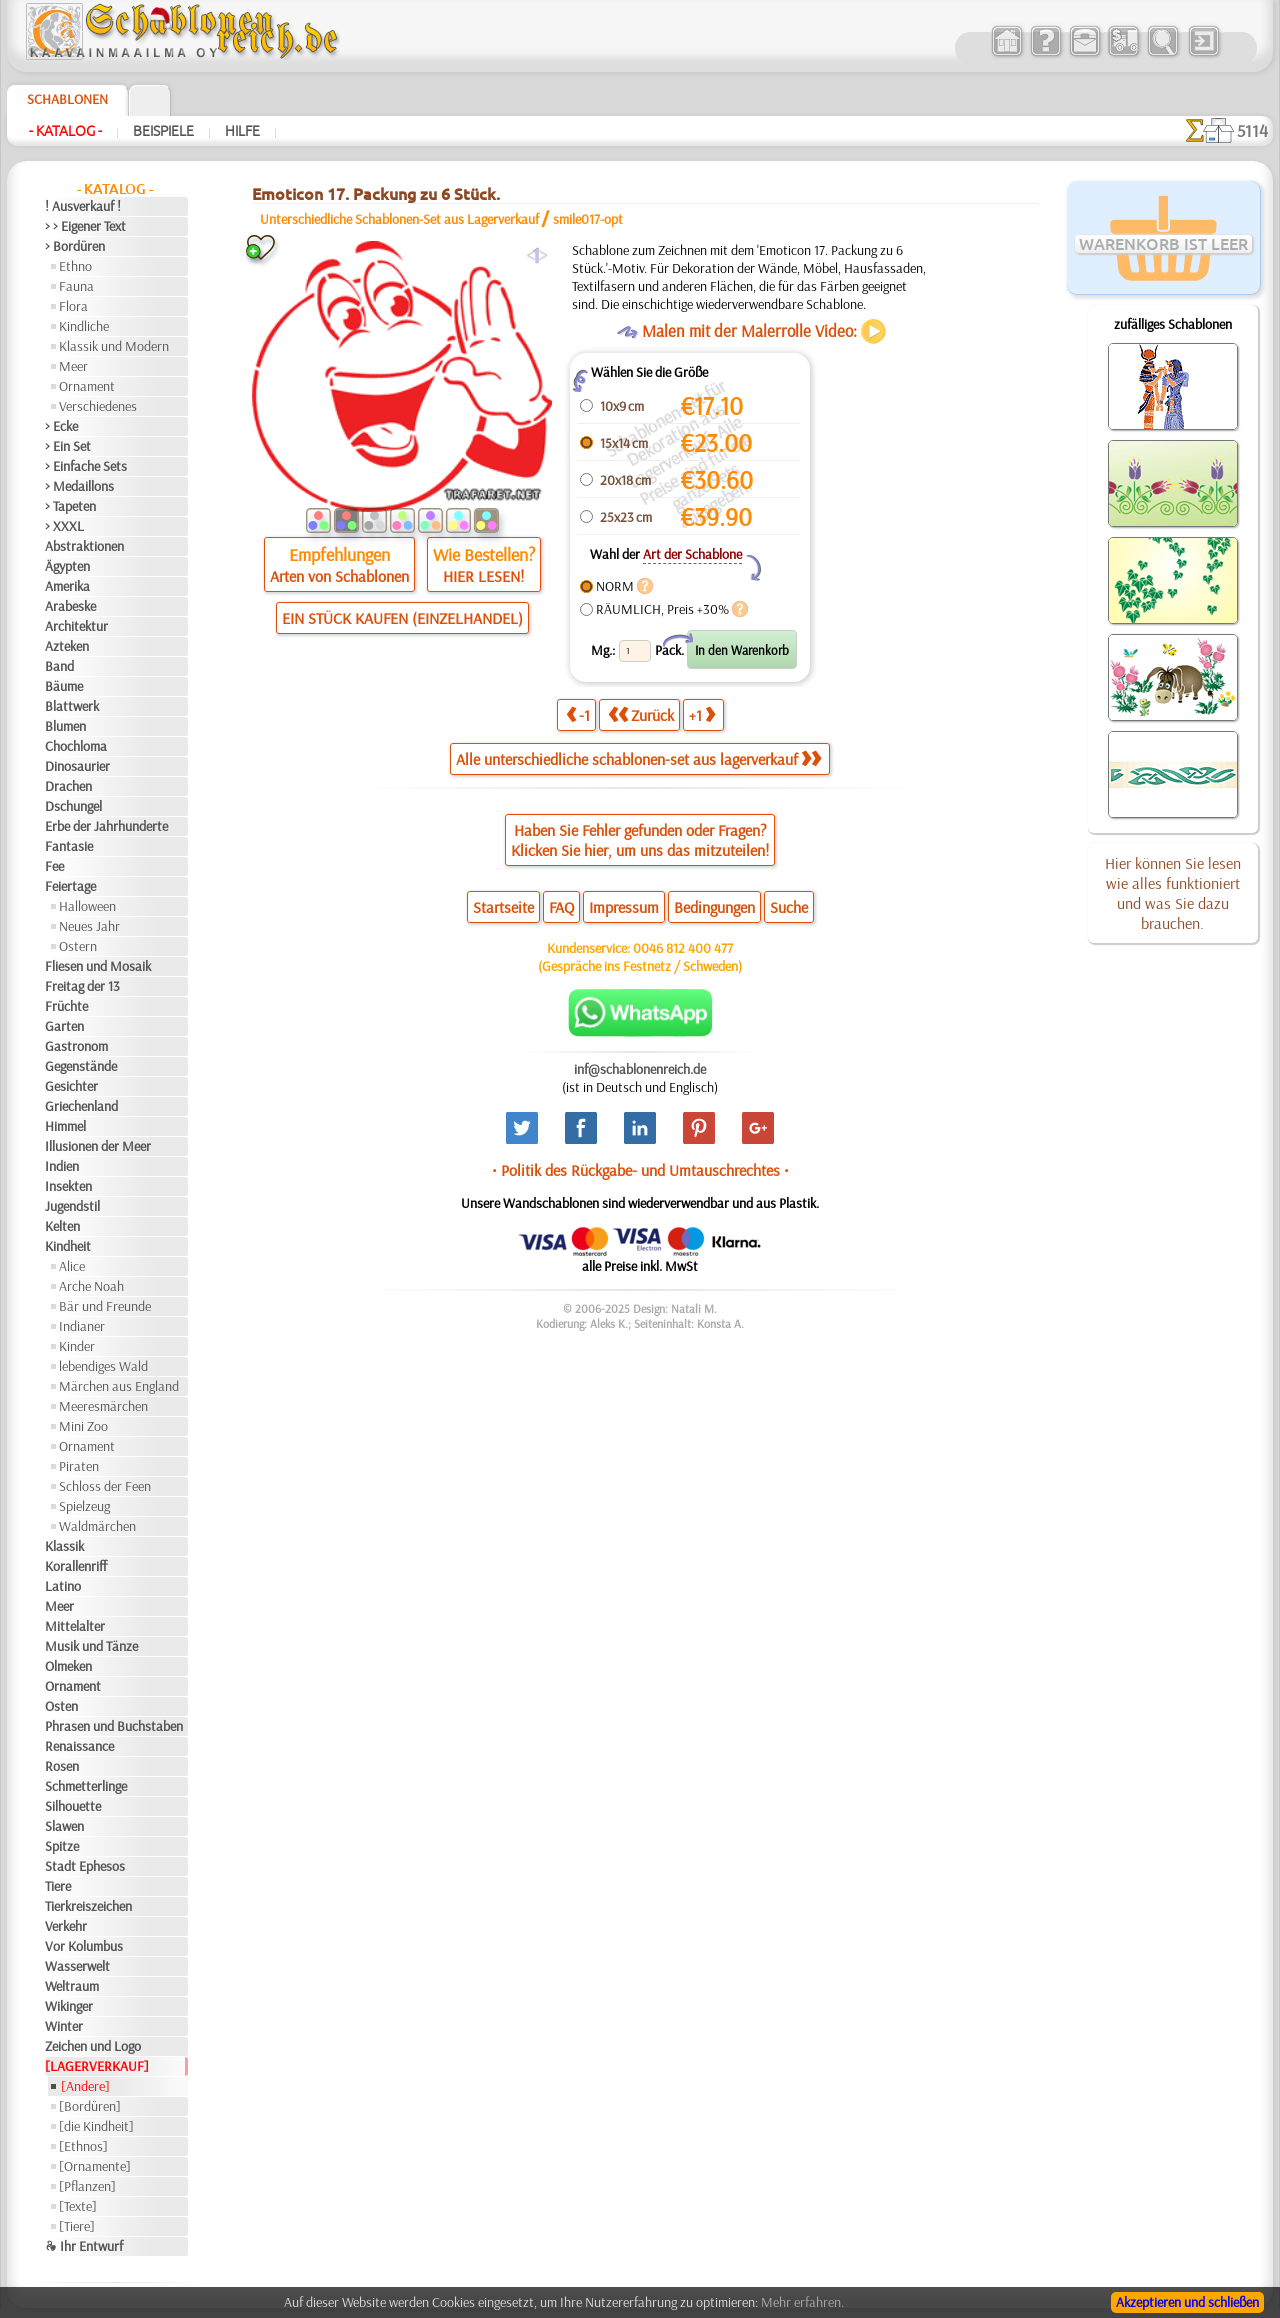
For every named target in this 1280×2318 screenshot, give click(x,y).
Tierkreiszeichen (88, 1906)
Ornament (87, 386)
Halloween (87, 906)
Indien (62, 1166)
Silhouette (73, 1806)
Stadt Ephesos (85, 1866)
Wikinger (69, 2006)
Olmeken (68, 1666)
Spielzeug (84, 1506)
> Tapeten (70, 506)
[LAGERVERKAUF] (97, 2066)
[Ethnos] (83, 2146)
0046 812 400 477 (683, 948)
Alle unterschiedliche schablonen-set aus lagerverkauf (638, 759)
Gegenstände (81, 1066)
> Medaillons (79, 486)
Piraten (79, 1466)
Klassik (64, 1546)
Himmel (65, 1126)
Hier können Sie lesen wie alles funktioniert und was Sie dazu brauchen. (1173, 893)
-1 (578, 714)
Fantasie (69, 846)
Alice (72, 1266)
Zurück (641, 714)
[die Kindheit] (96, 2126)
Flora (73, 306)
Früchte (66, 1006)
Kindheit (68, 1246)
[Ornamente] (95, 2166)
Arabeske (70, 606)
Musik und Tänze (91, 1646)
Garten (64, 1026)
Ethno (75, 266)
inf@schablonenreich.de (640, 1069)
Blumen (65, 726)
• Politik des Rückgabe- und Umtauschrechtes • (640, 1170)
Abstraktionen (84, 546)
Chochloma (76, 746)
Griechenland (81, 1106)
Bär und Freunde (105, 1306)
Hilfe (242, 131)
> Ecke (61, 426)
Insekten (68, 1186)
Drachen (68, 786)
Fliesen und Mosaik (98, 966)
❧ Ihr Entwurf (84, 2246)
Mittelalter (75, 1626)
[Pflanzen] (87, 2186)
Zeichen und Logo (93, 2046)
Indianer (82, 1326)
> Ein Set (68, 446)
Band (59, 666)
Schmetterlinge (86, 1786)
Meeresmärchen (103, 1406)
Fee (54, 866)
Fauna (76, 286)
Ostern (78, 946)
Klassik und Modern (114, 346)
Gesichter (71, 1086)
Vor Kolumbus (84, 1946)
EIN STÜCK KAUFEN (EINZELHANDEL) (402, 618)
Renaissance (79, 1746)
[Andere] (85, 2086)
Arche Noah (91, 1286)
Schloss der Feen (105, 1486)
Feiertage (70, 886)
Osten (61, 1706)
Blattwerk (72, 706)
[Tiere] (77, 2226)
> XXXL (64, 526)
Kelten (62, 1226)
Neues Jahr (89, 926)
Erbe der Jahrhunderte (106, 826)
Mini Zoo (83, 1426)
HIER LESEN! (483, 576)
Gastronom (76, 1046)
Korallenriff (76, 1566)
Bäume (64, 686)
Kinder (77, 1346)
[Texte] (78, 2206)
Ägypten (67, 566)
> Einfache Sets (86, 466)
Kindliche (84, 326)
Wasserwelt (77, 1966)
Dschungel (73, 806)
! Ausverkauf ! (83, 206)
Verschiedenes (98, 406)
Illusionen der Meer (98, 1146)
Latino (63, 1586)
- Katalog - (65, 131)
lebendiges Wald (103, 1366)
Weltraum (72, 1986)
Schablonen (67, 99)
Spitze (62, 1846)
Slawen (64, 1826)
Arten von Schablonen (339, 576)
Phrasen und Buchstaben (114, 1726)
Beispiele (163, 131)
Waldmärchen (97, 1526)
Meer (73, 366)
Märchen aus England (119, 1386)
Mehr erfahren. (802, 2302)
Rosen (62, 1766)
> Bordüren (75, 246)
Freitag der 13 (82, 986)
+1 (702, 714)
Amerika (67, 586)
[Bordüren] (90, 2106)
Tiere (58, 1886)
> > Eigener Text (85, 226)
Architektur (76, 626)
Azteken (67, 646)
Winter (64, 2026)
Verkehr (66, 1926)
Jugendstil (72, 1206)
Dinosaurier (77, 766)
